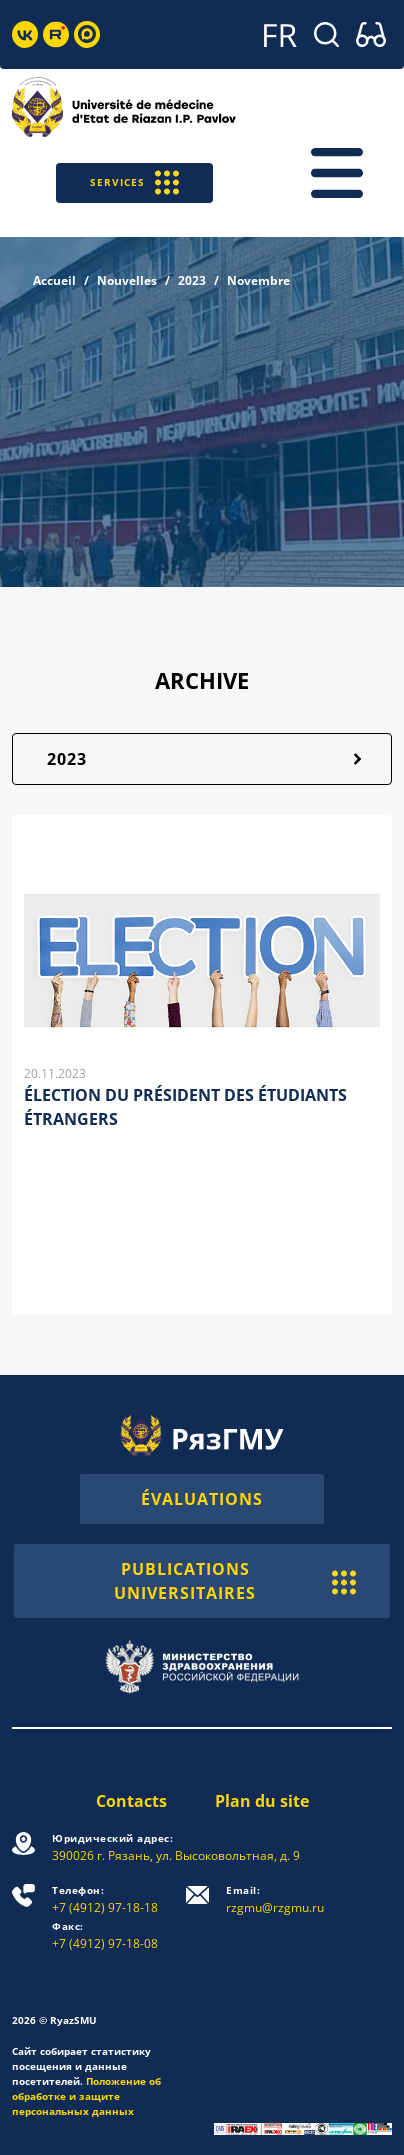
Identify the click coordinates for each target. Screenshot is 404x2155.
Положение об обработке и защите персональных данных (86, 2096)
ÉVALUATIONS (202, 1499)
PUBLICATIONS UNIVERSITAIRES (235, 1581)
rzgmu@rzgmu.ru (275, 1899)
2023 (192, 280)
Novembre (258, 280)
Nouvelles (127, 280)
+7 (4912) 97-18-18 (105, 1899)
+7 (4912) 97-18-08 (105, 1935)
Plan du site (262, 1801)
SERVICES (134, 182)
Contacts (131, 1801)
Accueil (54, 280)
